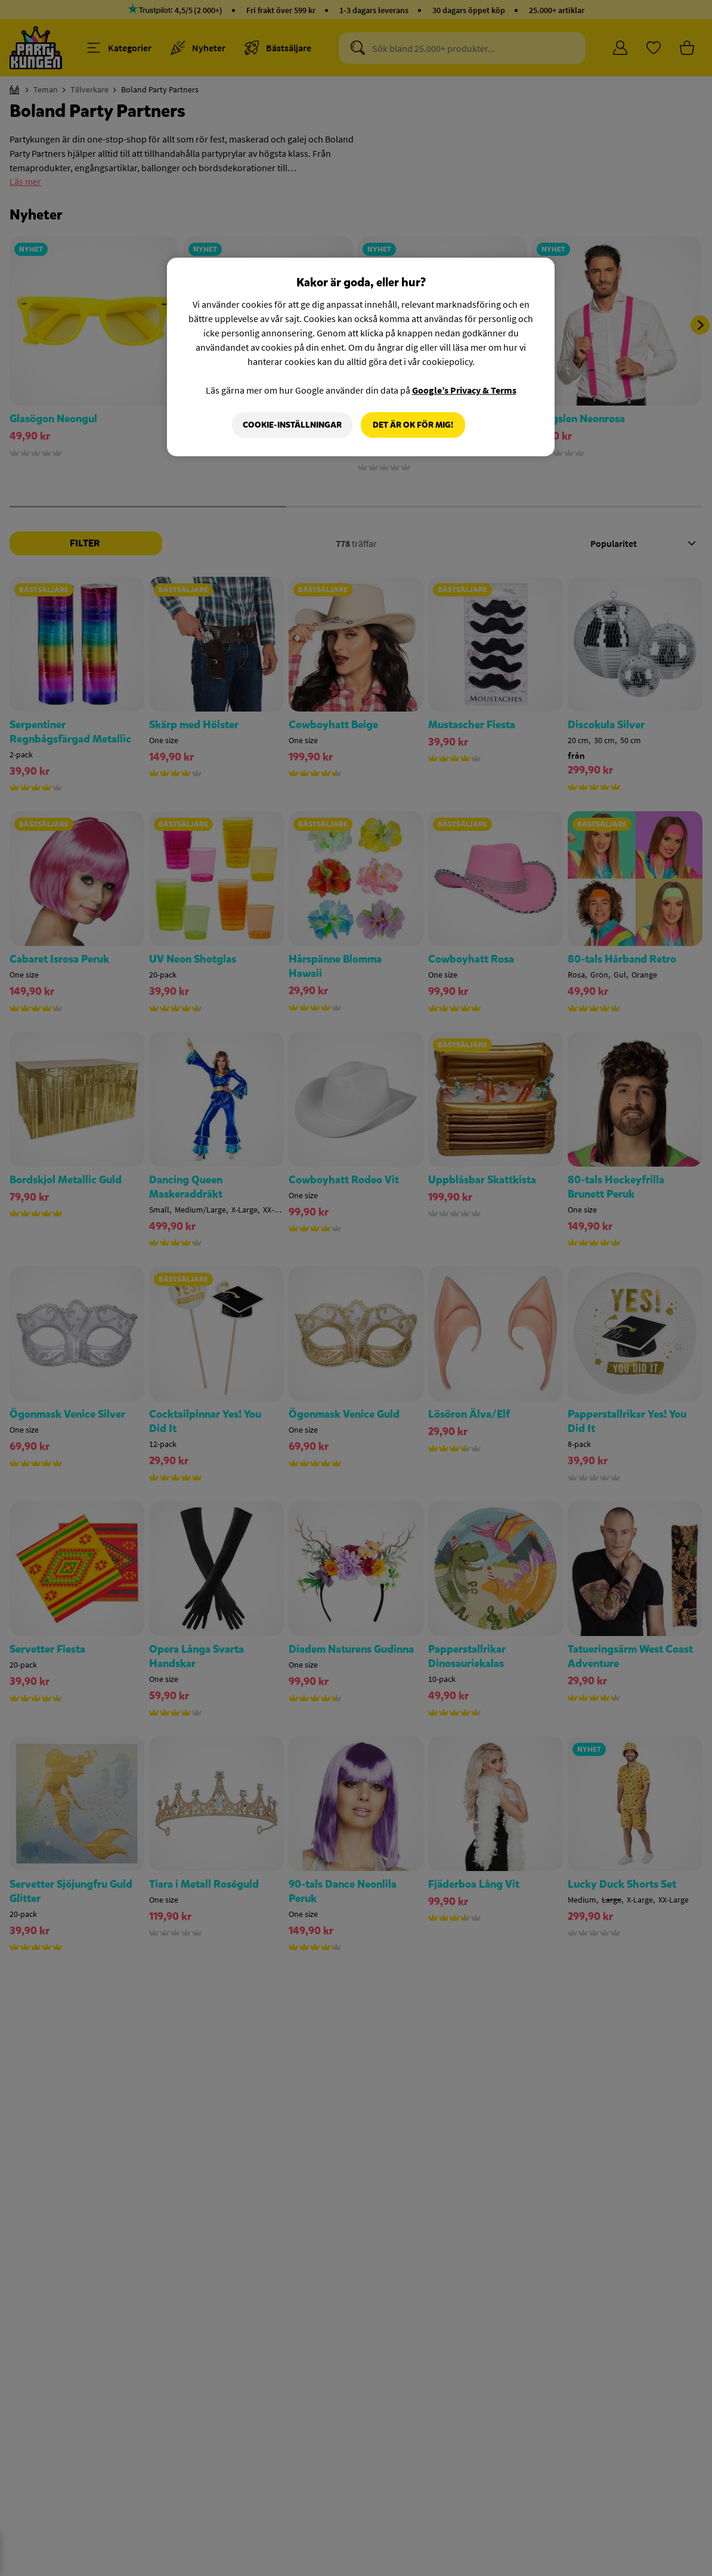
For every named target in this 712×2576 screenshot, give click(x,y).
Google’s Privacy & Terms (464, 390)
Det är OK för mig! (413, 425)
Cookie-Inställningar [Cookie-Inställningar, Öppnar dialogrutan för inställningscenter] (292, 425)
